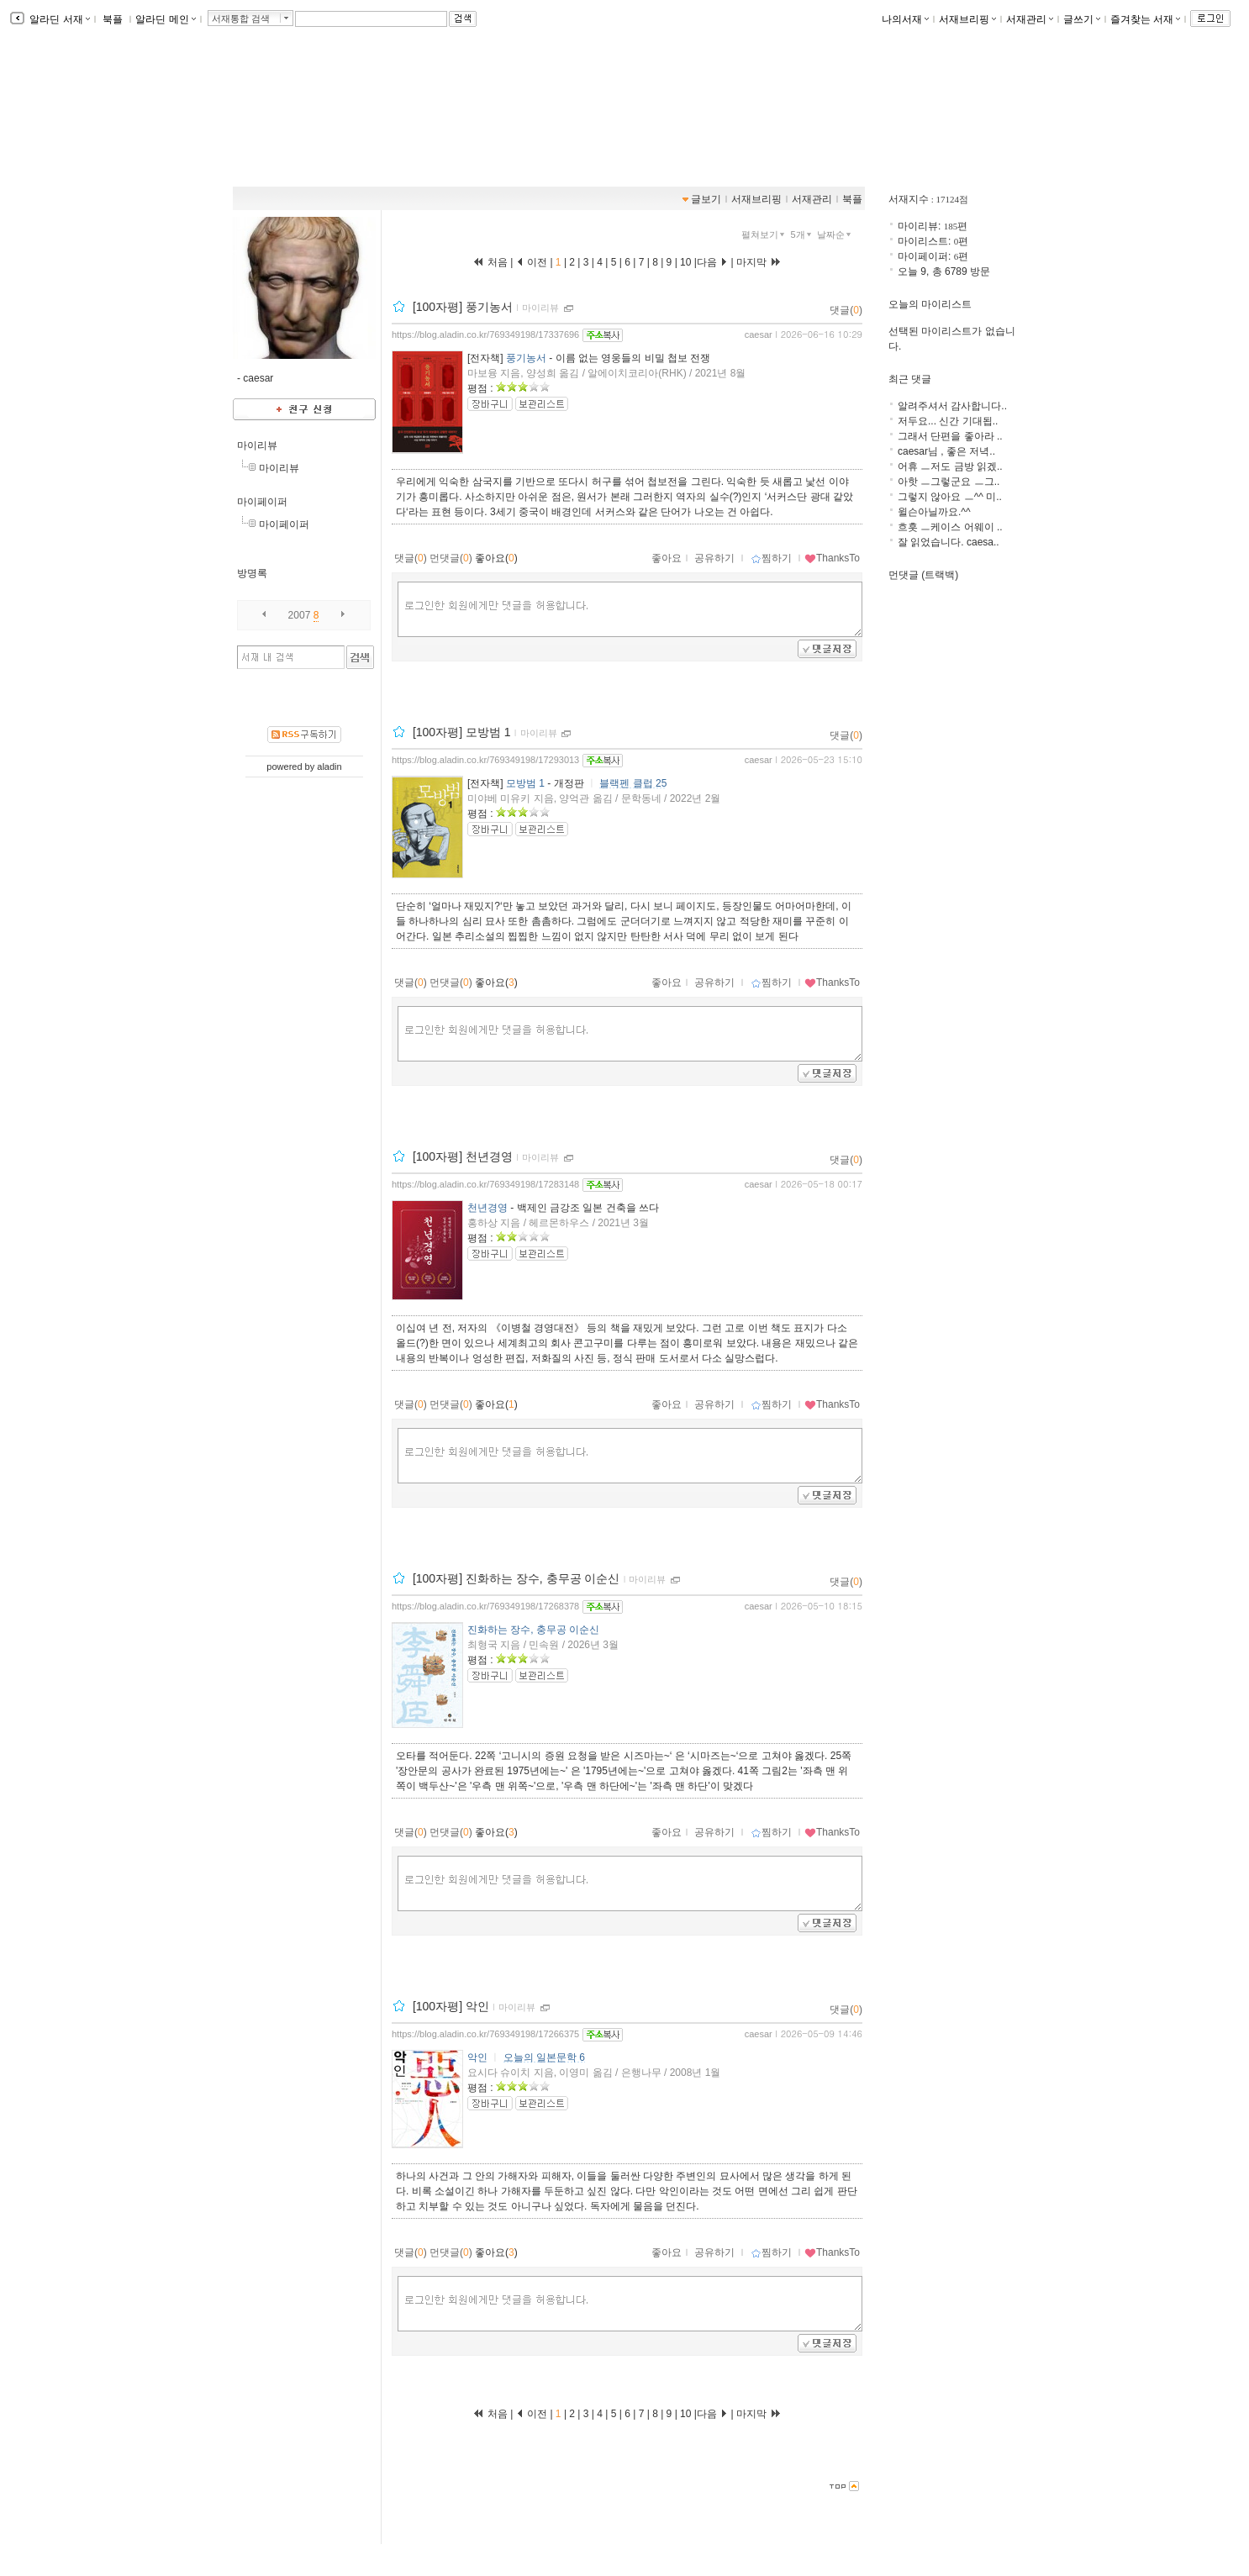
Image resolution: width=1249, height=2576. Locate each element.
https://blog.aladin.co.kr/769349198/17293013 (485, 760)
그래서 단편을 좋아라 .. (950, 436)
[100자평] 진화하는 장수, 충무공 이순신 (516, 1578)
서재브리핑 (967, 19)
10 (685, 262)
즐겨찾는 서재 (1145, 19)
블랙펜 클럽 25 (633, 783)
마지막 (759, 262)
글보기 (706, 199)
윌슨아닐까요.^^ (934, 512)
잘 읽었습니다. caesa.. (948, 542)
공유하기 (714, 558)
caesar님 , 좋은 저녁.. (946, 451)
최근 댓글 (909, 379)
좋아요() (496, 558)
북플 (113, 19)
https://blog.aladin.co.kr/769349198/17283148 (485, 1184)
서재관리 (1029, 19)
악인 (477, 2057)
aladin (329, 766)
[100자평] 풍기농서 (463, 306)
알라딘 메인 (165, 19)
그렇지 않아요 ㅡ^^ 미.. (950, 497)
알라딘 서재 (58, 19)
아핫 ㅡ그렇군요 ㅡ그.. (948, 481)
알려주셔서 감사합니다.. (952, 406)
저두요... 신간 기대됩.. (948, 421)
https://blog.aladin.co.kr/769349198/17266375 (485, 2034)
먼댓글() (451, 558)
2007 (299, 615)
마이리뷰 (257, 445)
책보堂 (275, 109)
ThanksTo (832, 558)
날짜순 (835, 234)
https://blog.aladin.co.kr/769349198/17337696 (485, 334)
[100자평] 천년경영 (463, 1156)
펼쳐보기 (764, 234)
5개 (802, 234)
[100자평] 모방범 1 (462, 732)
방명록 (252, 573)
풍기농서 (526, 358)
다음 (712, 262)
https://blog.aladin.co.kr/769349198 (333, 127)
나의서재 (905, 19)
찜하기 (771, 558)
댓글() (846, 310)
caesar (758, 334)
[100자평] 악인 (451, 2006)
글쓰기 (1081, 19)
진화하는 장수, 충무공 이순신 (533, 1630)
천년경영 (487, 1208)
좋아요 (666, 558)
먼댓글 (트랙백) (923, 575)
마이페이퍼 (262, 502)
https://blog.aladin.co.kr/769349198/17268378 (485, 1606)
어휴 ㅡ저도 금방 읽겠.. (950, 466)
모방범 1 (525, 783)
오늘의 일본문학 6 (544, 2057)
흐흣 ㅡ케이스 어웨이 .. (950, 527)
